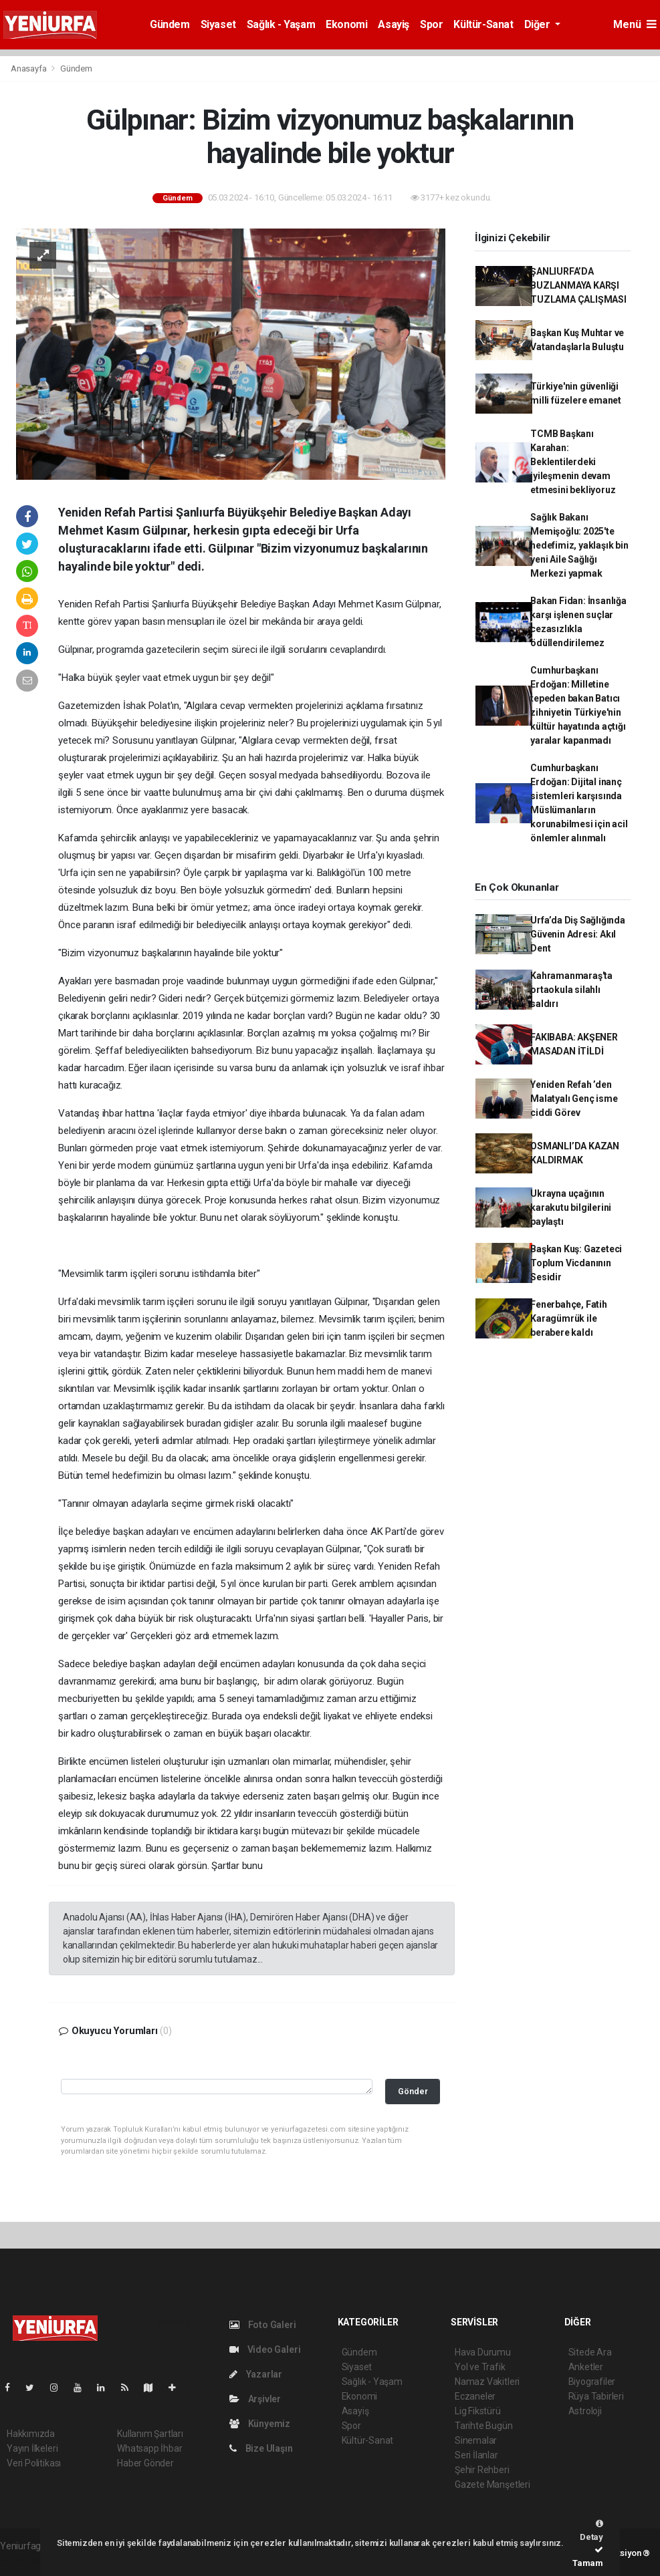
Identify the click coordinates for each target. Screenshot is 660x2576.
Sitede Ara (590, 2352)
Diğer (538, 24)
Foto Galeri (262, 2324)
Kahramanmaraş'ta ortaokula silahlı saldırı (571, 989)
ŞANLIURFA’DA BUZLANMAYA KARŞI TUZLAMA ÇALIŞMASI (578, 285)
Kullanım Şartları (150, 2433)
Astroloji (585, 2411)
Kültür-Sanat (483, 24)
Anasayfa (29, 68)
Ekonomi (346, 24)
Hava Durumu (483, 2352)
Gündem (170, 24)
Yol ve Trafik (480, 2367)
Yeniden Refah (89, 604)
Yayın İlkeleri (32, 2448)
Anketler (585, 2367)
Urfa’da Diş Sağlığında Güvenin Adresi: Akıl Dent (577, 934)
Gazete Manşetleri (492, 2484)
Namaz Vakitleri (487, 2381)
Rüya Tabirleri (596, 2396)
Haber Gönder (145, 2463)
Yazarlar (255, 2374)
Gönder (413, 2091)
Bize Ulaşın (261, 2448)
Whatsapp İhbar (149, 2448)
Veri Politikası (34, 2463)
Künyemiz (259, 2423)
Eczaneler (475, 2396)
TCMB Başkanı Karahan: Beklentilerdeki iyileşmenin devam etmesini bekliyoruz (572, 461)
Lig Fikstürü (478, 2411)
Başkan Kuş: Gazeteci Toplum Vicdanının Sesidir (576, 1263)
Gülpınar (422, 604)
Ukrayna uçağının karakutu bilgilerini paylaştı (570, 1207)
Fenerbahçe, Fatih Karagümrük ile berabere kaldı (568, 1318)
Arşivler (255, 2399)
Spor (431, 24)
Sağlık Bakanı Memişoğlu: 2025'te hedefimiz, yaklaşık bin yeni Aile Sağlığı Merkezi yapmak (579, 545)
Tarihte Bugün (484, 2425)
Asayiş (393, 24)
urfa (180, 604)
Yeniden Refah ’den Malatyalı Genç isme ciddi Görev (573, 1098)
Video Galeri (264, 2349)
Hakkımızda (31, 2433)
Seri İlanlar (476, 2455)
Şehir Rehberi (482, 2469)
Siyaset (218, 24)
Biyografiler (592, 2381)
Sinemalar (476, 2440)
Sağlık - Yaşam (281, 24)
